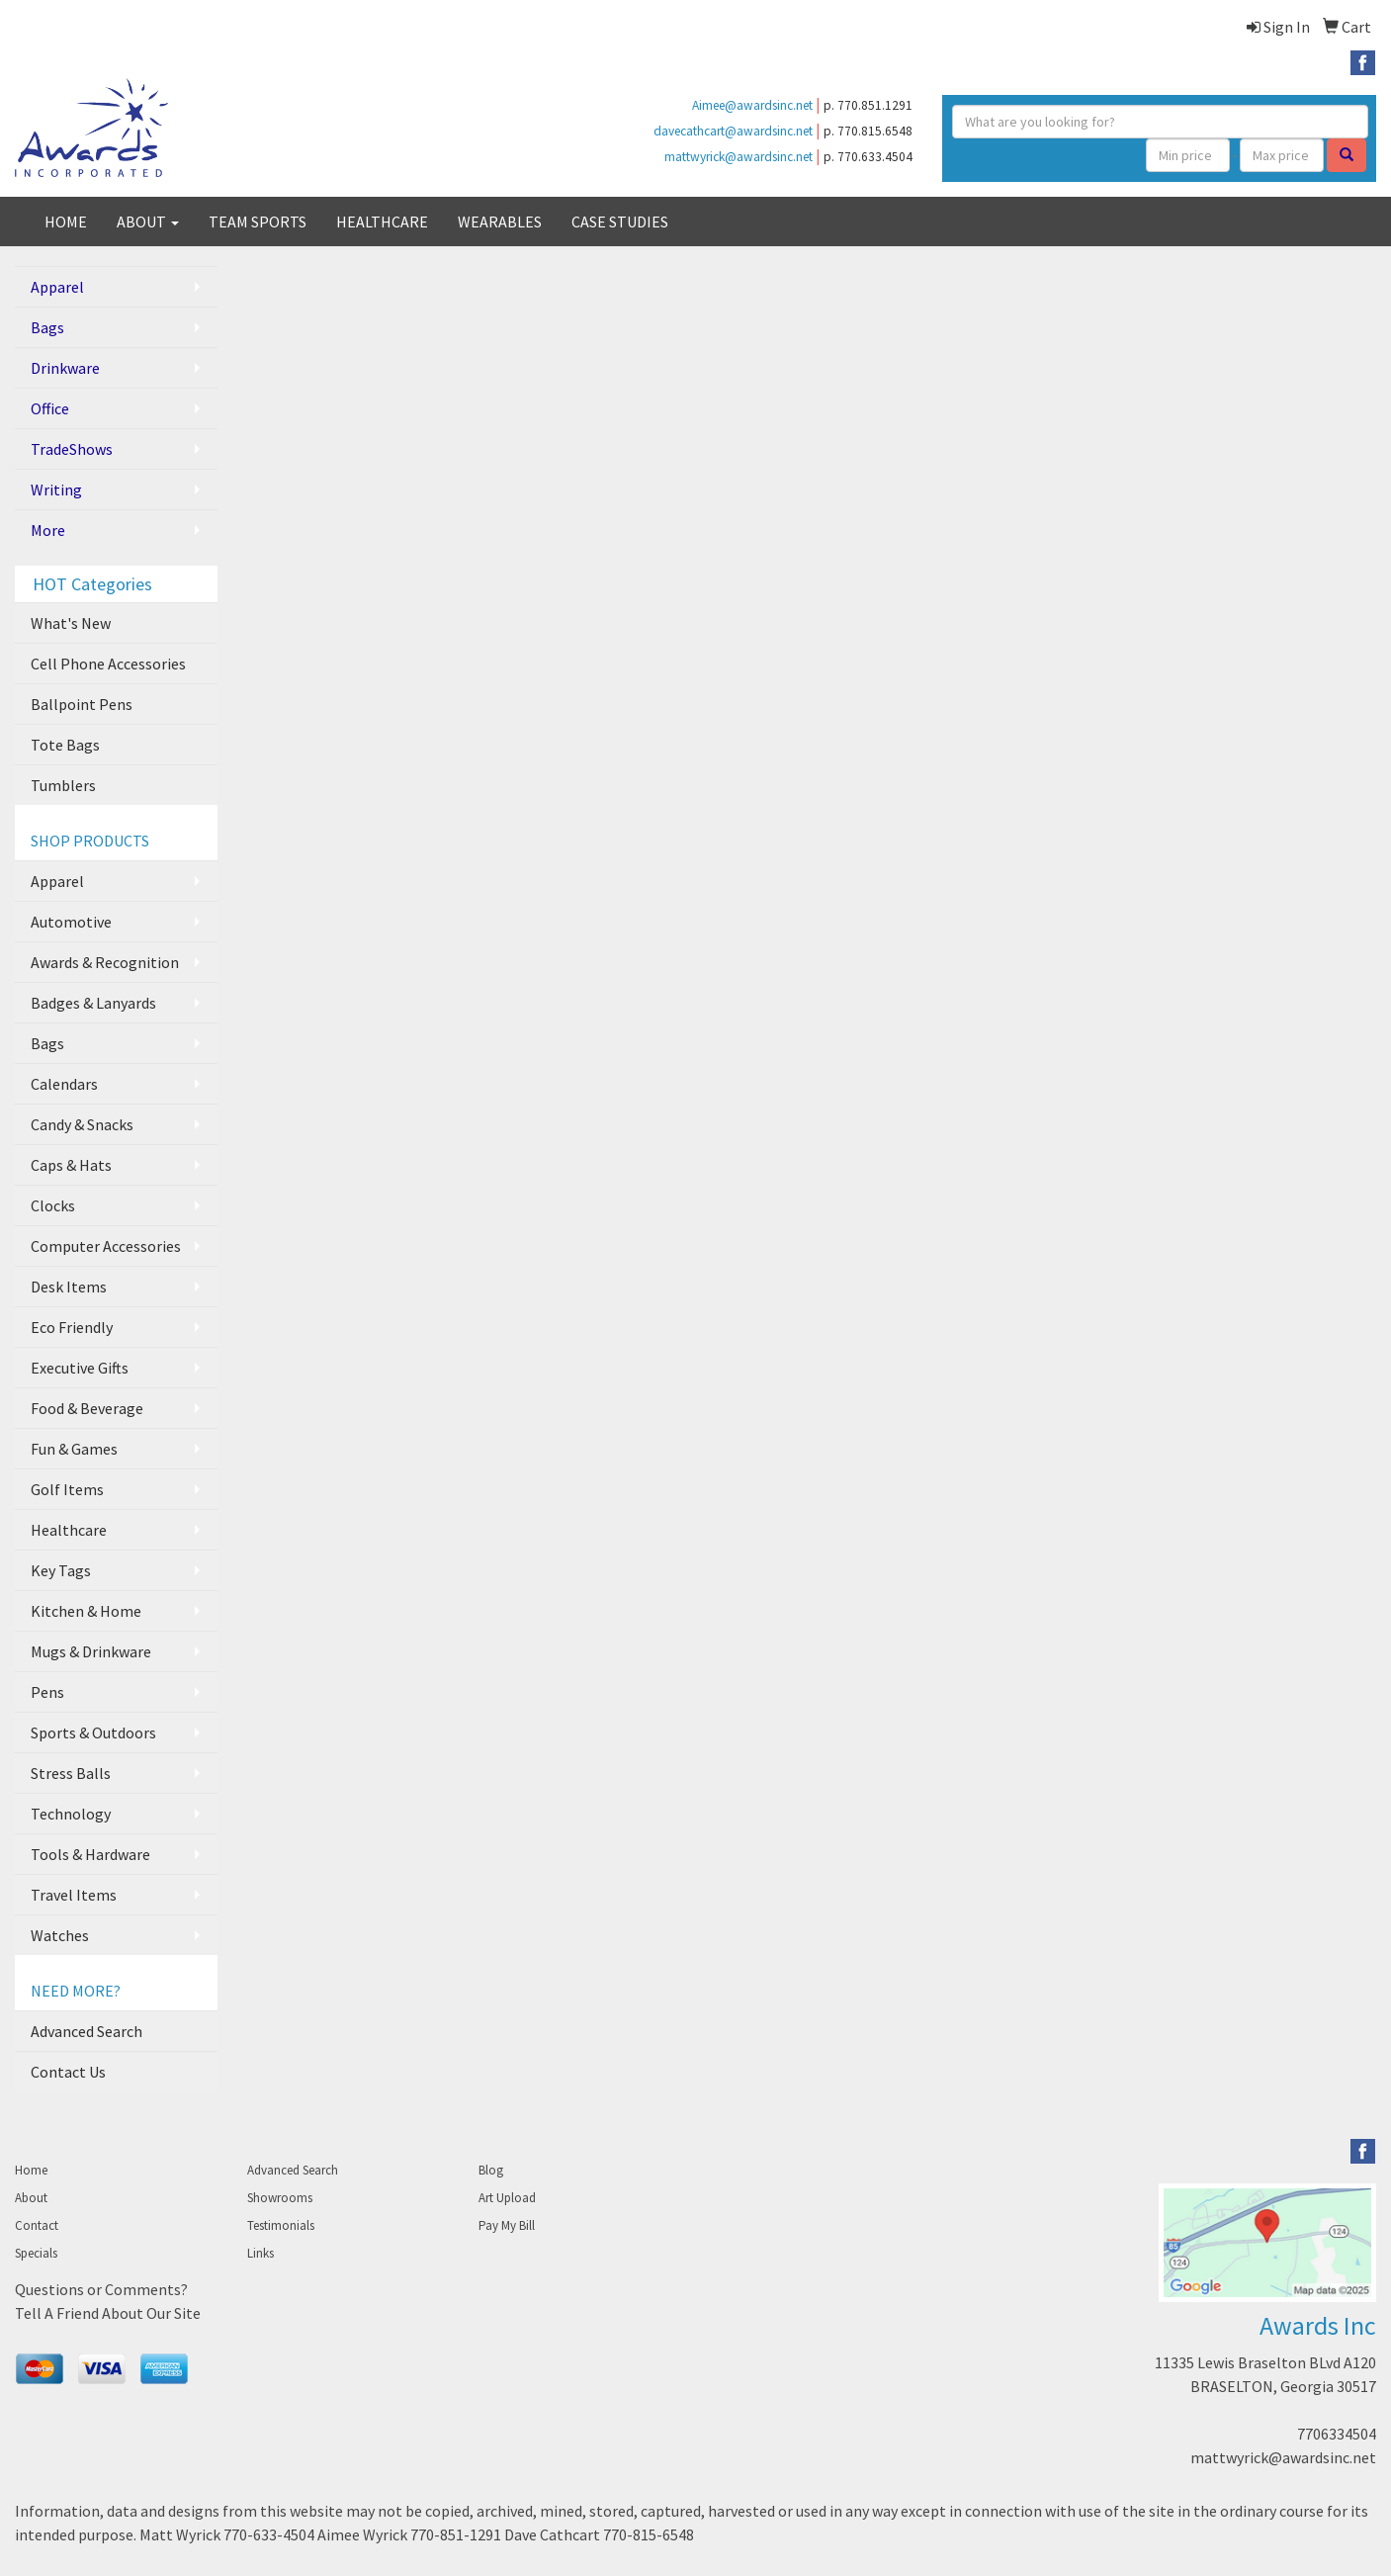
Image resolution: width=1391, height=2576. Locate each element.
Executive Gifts (80, 1367)
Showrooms (279, 2197)
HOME (65, 221)
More (48, 530)
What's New (71, 623)
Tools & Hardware (90, 1854)
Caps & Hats (71, 1165)
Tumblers (63, 785)
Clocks (53, 1205)
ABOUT (148, 221)
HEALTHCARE (382, 221)
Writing (56, 489)
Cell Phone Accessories (108, 663)
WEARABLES (500, 221)
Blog (490, 2170)
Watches (60, 1935)
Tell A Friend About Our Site (108, 2313)
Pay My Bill (506, 2225)
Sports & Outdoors (93, 1732)
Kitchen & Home (86, 1611)
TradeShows (72, 449)
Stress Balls (71, 1773)
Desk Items (69, 1286)
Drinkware (65, 368)
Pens (47, 1692)
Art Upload (507, 2197)
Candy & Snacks (82, 1124)
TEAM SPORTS (257, 221)
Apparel (57, 287)
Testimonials (280, 2225)
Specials (36, 2253)
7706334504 (1336, 2433)
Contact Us (68, 2072)
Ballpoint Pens (81, 704)
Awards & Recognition (105, 962)
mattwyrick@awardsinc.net (738, 156)
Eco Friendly (72, 1327)
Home (31, 2170)
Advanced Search (86, 2031)
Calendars (64, 1084)
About (31, 2197)
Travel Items (74, 1895)
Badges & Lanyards (93, 1003)
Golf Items (67, 1489)
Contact (36, 2225)
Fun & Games (74, 1449)
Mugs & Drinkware (91, 1651)
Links (260, 2253)
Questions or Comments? (101, 2289)
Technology (71, 1813)
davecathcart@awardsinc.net (733, 131)
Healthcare (69, 1530)
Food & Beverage (87, 1408)
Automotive (71, 922)
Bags (47, 327)
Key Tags (61, 1570)
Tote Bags (65, 745)
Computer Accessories (106, 1246)
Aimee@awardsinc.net (752, 105)
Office (50, 408)
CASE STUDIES (619, 221)
